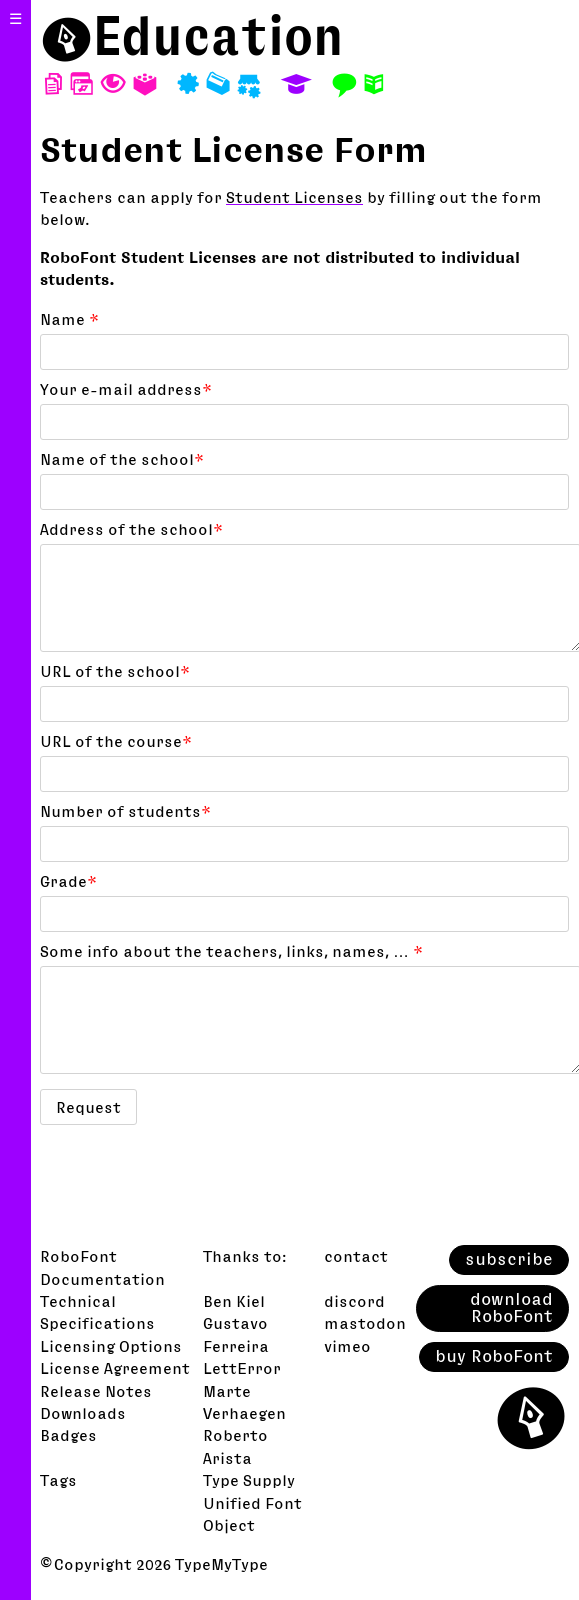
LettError (242, 1368)
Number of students (125, 811)
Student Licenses (294, 197)
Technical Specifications (97, 1312)
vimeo (347, 1346)
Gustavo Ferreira (236, 1334)
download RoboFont (511, 1308)
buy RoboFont (494, 1356)
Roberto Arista (235, 1446)
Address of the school (131, 529)
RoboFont (78, 1256)
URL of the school (115, 671)
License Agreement (115, 1368)
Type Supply (249, 1480)
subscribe (509, 1259)
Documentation (102, 1279)
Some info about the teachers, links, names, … (231, 951)
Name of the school (122, 459)
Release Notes (96, 1391)
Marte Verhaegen (244, 1402)
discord (354, 1301)
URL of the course (116, 741)
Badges (68, 1435)
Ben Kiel (234, 1301)
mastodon (365, 1323)
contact (356, 1256)
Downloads (83, 1413)
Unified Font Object (252, 1514)
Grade (68, 881)
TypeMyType (221, 1564)
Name (69, 319)
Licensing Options (111, 1346)
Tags (58, 1480)
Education (218, 36)
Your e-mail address (126, 389)
